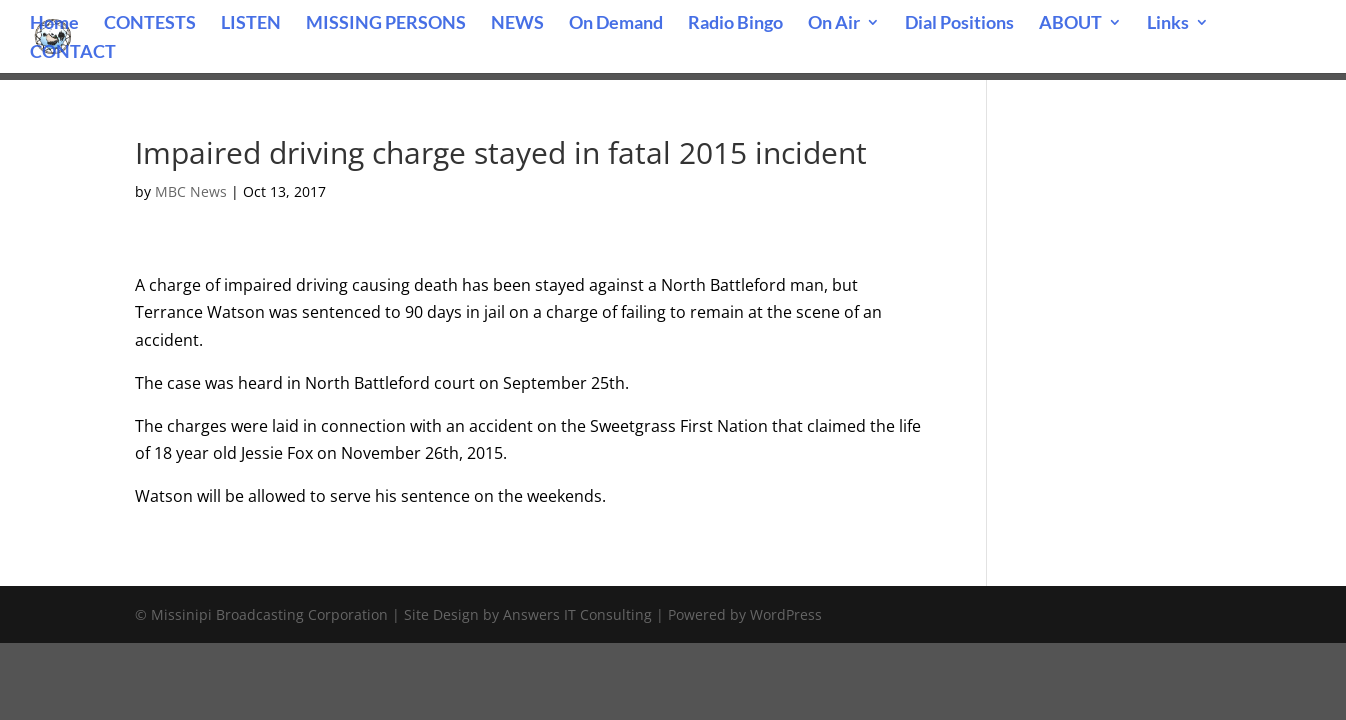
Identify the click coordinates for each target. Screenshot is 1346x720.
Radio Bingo (735, 24)
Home (54, 24)
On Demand (616, 24)
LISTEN (251, 24)
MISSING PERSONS (386, 24)
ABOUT (1070, 24)
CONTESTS (150, 24)
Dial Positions (959, 24)
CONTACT (73, 53)
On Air (834, 24)
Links (1168, 24)
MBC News (191, 191)
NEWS (517, 24)
